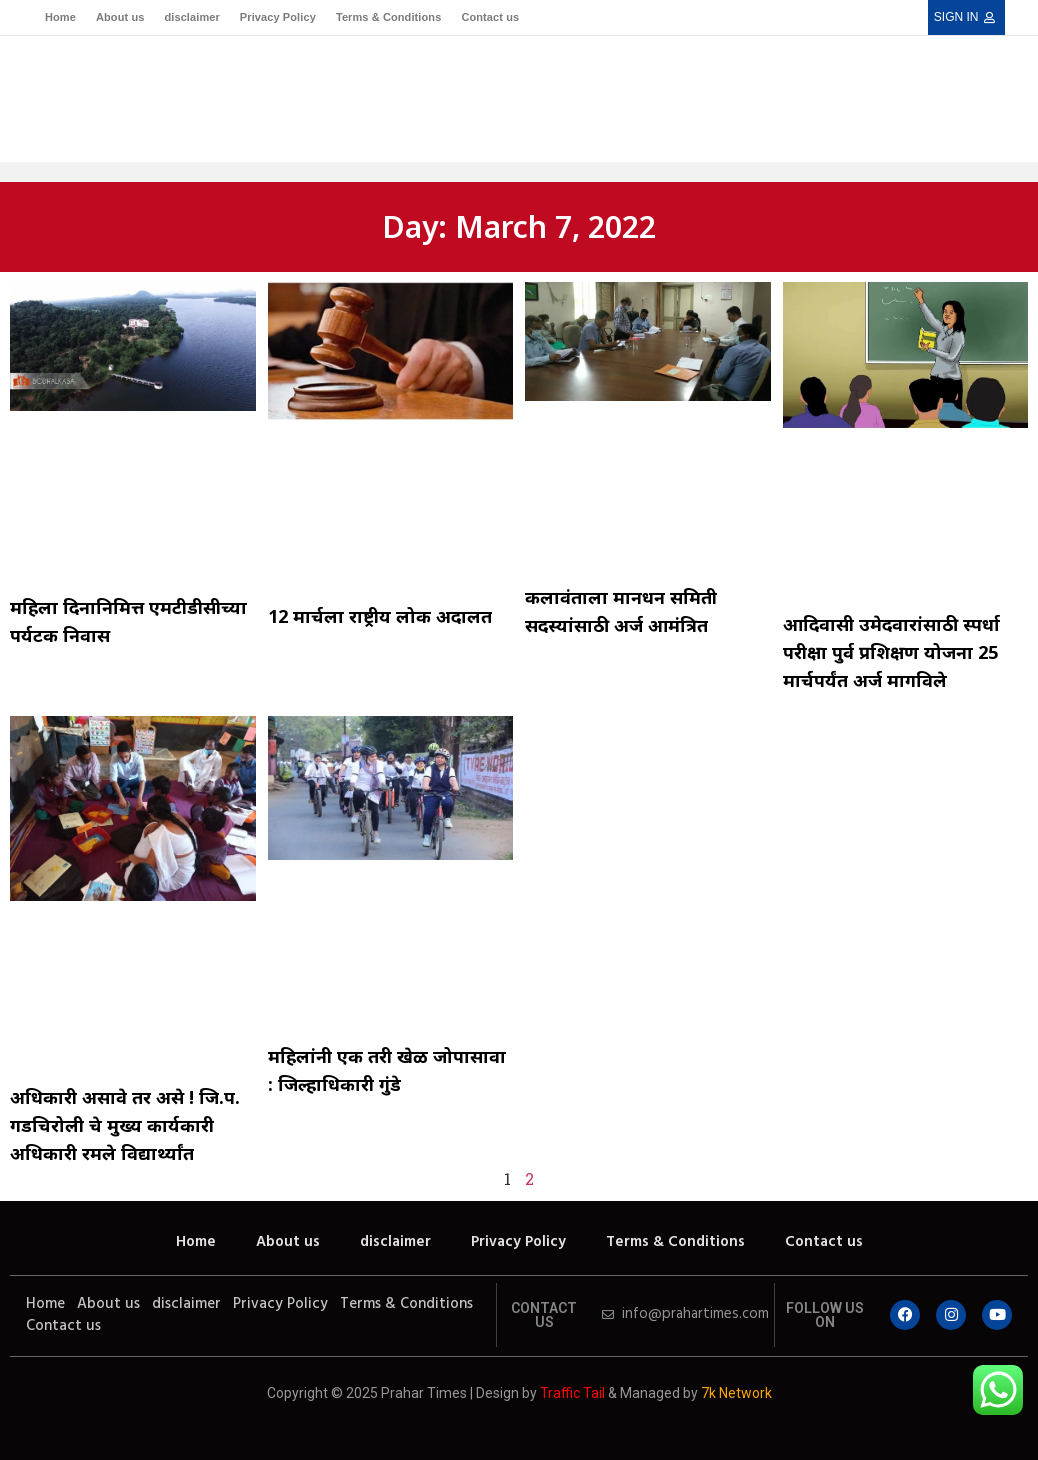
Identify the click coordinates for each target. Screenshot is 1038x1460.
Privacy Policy (278, 17)
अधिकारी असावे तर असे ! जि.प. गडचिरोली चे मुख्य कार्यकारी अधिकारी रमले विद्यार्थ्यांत (125, 1125)
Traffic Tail (572, 1393)
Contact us (490, 17)
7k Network (736, 1393)
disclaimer (191, 17)
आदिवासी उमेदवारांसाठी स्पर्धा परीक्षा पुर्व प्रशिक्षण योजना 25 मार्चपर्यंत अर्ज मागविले (891, 652)
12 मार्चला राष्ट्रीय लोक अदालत (380, 616)
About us (120, 17)
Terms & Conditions (389, 17)
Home (60, 17)
